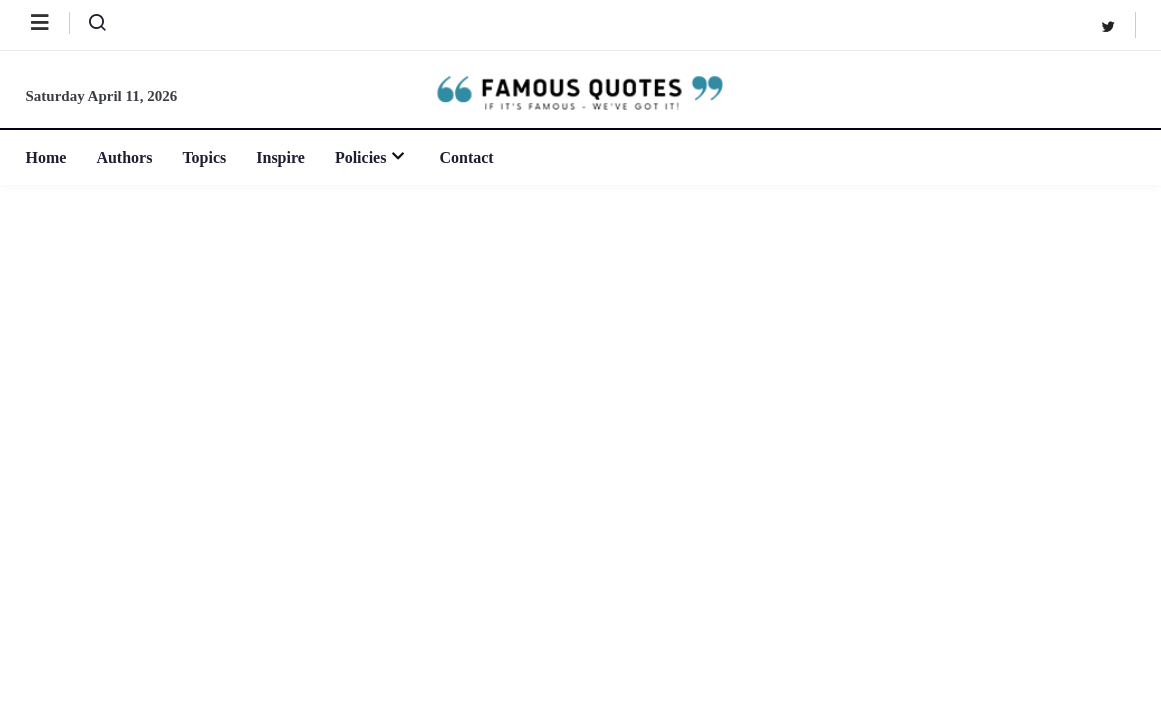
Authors (124, 157)
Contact (466, 157)
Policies (372, 157)
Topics (204, 157)
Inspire (280, 157)
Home (46, 157)
